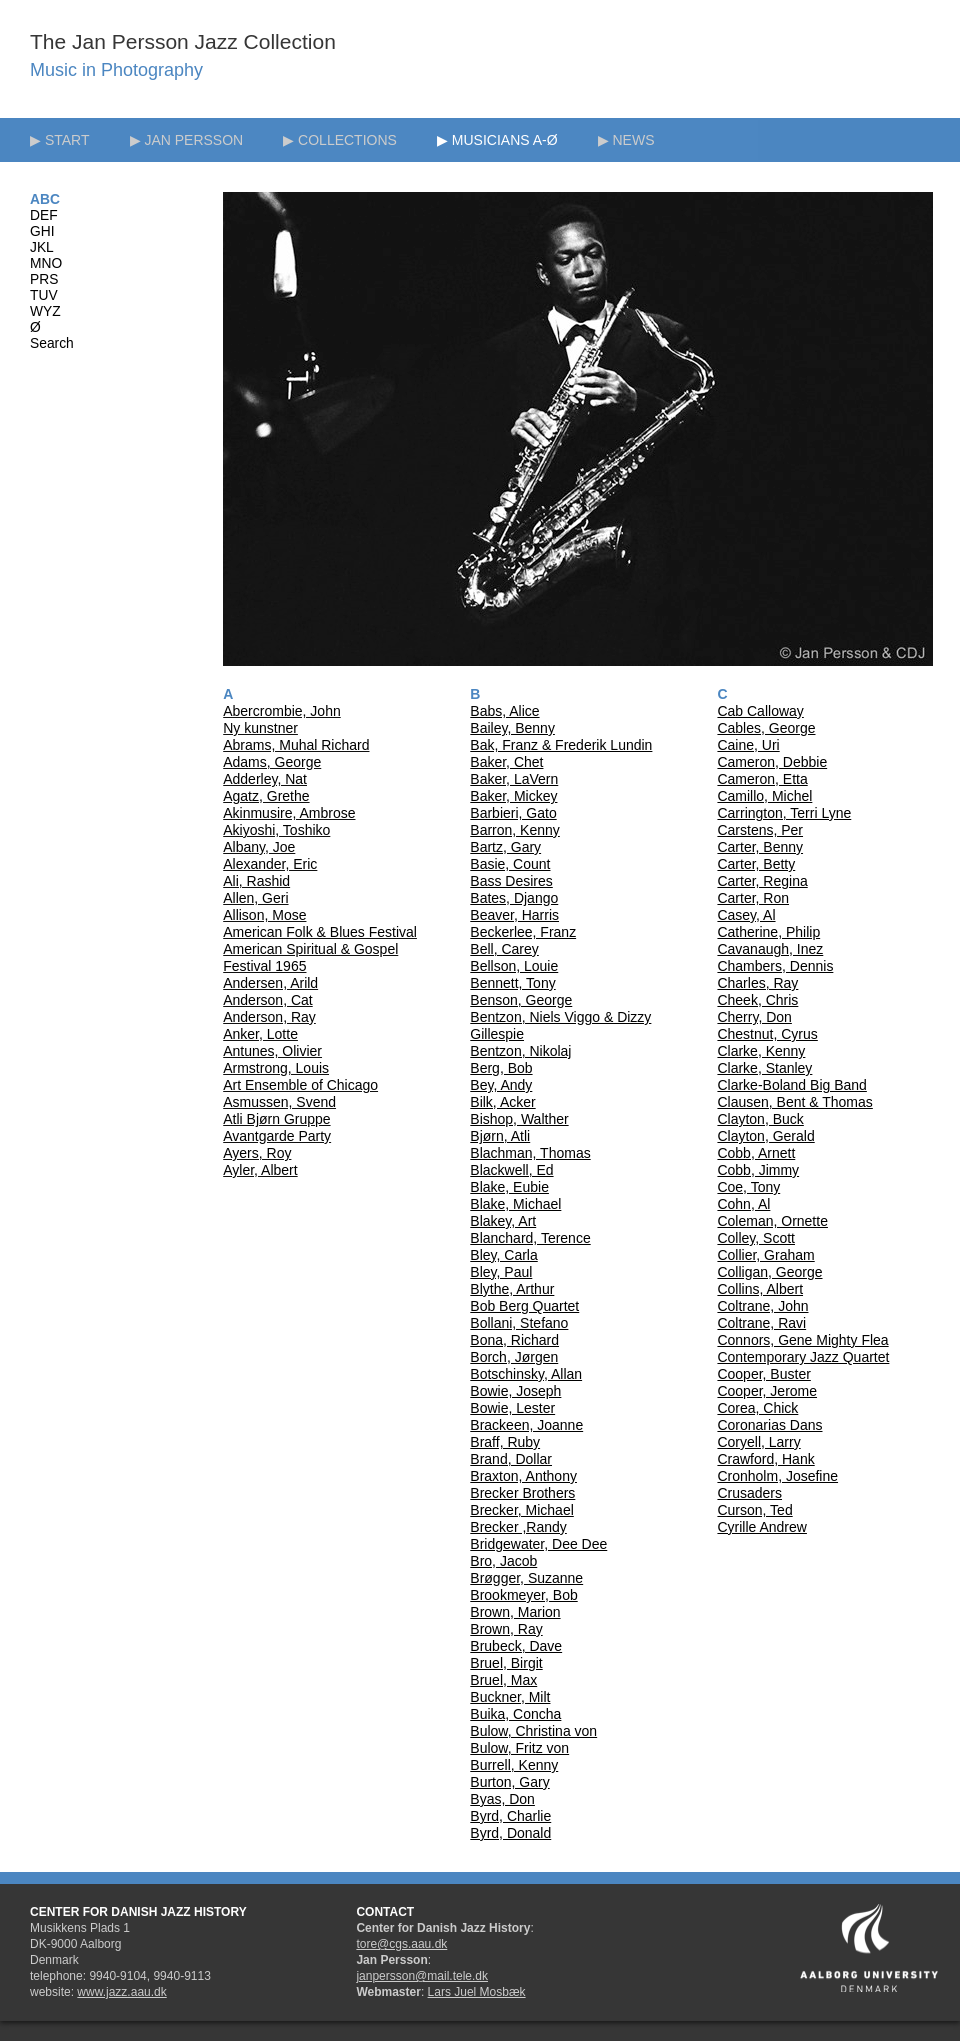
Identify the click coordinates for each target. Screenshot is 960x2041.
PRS (44, 279)
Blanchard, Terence (530, 1238)
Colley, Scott (756, 1238)
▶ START (60, 140)
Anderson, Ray (269, 1017)
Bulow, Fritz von (519, 1748)
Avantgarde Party (277, 1136)
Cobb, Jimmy (758, 1170)
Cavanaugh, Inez (770, 949)
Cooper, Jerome (767, 1391)
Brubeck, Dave (516, 1646)
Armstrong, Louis (276, 1068)
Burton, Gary (509, 1782)
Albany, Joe (259, 847)
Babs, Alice (504, 711)
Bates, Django (514, 898)
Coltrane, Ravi (761, 1323)
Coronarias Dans (769, 1425)
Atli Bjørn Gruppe (276, 1119)
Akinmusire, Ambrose (289, 813)
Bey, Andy (501, 1085)
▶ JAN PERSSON (187, 140)
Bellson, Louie (514, 966)
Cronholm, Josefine (777, 1476)
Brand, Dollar (511, 1459)
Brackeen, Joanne (526, 1425)
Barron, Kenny (515, 830)
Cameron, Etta (762, 779)
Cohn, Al (743, 1204)
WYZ (45, 311)
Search (52, 343)
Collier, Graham (765, 1255)
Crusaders (749, 1493)
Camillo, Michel (764, 796)
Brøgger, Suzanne (526, 1578)
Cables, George (766, 728)
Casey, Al (746, 915)
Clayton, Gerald (765, 1136)
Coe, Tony (748, 1187)
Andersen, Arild (270, 983)
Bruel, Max (503, 1680)
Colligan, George (769, 1272)
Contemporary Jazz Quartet (803, 1357)
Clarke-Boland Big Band (791, 1085)
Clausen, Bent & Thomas (794, 1102)
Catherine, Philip (768, 932)
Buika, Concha (515, 1714)
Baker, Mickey (513, 796)
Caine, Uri (748, 745)
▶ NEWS (626, 140)
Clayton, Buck (760, 1119)
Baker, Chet (506, 762)
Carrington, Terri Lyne (784, 813)
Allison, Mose (264, 915)
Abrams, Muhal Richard (296, 745)
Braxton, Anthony (523, 1476)
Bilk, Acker (502, 1102)
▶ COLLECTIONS (340, 140)
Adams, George (272, 762)
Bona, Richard (514, 1340)
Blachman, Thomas (530, 1153)
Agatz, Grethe (266, 796)
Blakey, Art (503, 1221)
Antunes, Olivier (272, 1051)
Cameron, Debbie (772, 762)
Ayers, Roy (257, 1153)
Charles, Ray (757, 983)
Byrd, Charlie (510, 1816)
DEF (44, 215)
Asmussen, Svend (279, 1102)
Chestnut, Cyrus (767, 1034)
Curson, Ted (754, 1510)
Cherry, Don (754, 1017)
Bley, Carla (503, 1255)
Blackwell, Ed (511, 1170)
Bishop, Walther (519, 1119)
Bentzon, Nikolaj (520, 1051)
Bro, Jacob (503, 1561)
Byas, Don (502, 1799)
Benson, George (521, 1000)
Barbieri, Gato (513, 813)
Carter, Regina (762, 881)
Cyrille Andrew (761, 1527)
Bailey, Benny (512, 728)
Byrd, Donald (510, 1833)
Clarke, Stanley (764, 1068)
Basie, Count (510, 864)
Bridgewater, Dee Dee (538, 1544)
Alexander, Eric (270, 864)
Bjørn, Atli (500, 1136)
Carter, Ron (753, 898)
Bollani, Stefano (519, 1323)
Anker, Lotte (260, 1034)
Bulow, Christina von (533, 1731)
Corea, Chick (757, 1408)
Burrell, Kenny (514, 1765)
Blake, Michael (515, 1204)
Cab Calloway (760, 711)
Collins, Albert (760, 1289)
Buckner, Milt (510, 1697)
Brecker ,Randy (518, 1527)
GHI (42, 231)
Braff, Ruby (505, 1442)
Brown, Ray (506, 1629)
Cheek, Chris (757, 1000)
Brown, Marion (515, 1612)
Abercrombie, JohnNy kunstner (282, 719)
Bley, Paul (501, 1272)
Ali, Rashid (256, 881)
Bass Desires (511, 881)
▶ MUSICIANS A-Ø (497, 140)
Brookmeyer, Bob (523, 1595)
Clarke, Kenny (761, 1051)
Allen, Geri (255, 898)
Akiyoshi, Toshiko (276, 830)
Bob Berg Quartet (524, 1306)
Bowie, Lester (512, 1408)
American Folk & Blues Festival (320, 932)
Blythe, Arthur (512, 1289)
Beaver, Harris (514, 915)
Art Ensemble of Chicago (300, 1085)
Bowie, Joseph (515, 1391)
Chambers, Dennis (775, 966)
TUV (44, 295)
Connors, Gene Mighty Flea (802, 1340)
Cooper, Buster (763, 1374)
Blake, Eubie (509, 1187)
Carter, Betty (756, 864)
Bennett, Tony (512, 983)
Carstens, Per (760, 830)
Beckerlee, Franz (523, 932)
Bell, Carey (504, 949)
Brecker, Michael (521, 1510)
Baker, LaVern (514, 779)
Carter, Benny (760, 847)
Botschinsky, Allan (526, 1374)
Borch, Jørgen (514, 1357)
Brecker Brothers (522, 1493)
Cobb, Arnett (756, 1153)
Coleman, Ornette (772, 1221)
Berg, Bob (501, 1068)
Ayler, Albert (260, 1170)
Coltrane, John (762, 1306)
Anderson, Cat (268, 1000)
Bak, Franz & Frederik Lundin (561, 745)
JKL (42, 247)
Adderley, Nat (265, 779)
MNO (46, 263)
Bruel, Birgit (506, 1663)
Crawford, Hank (765, 1459)
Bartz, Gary (505, 847)
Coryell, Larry (758, 1442)
